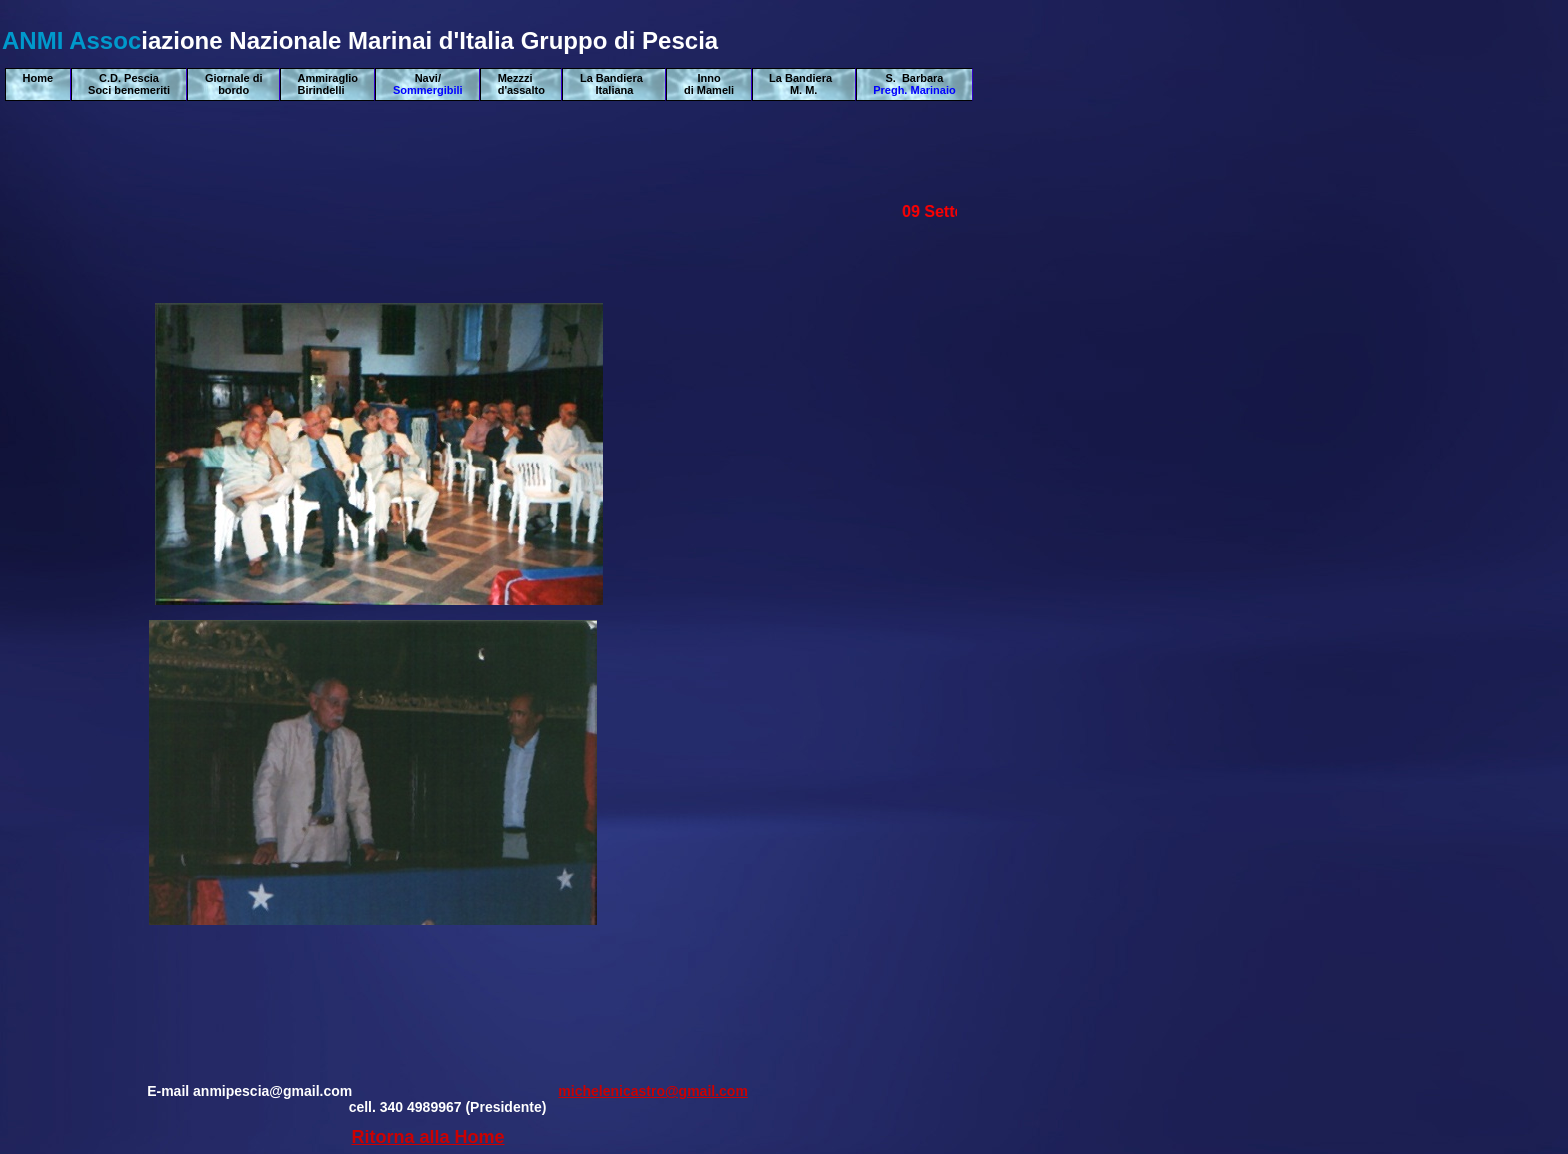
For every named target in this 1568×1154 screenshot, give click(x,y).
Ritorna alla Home (427, 1137)
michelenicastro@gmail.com (653, 1091)
